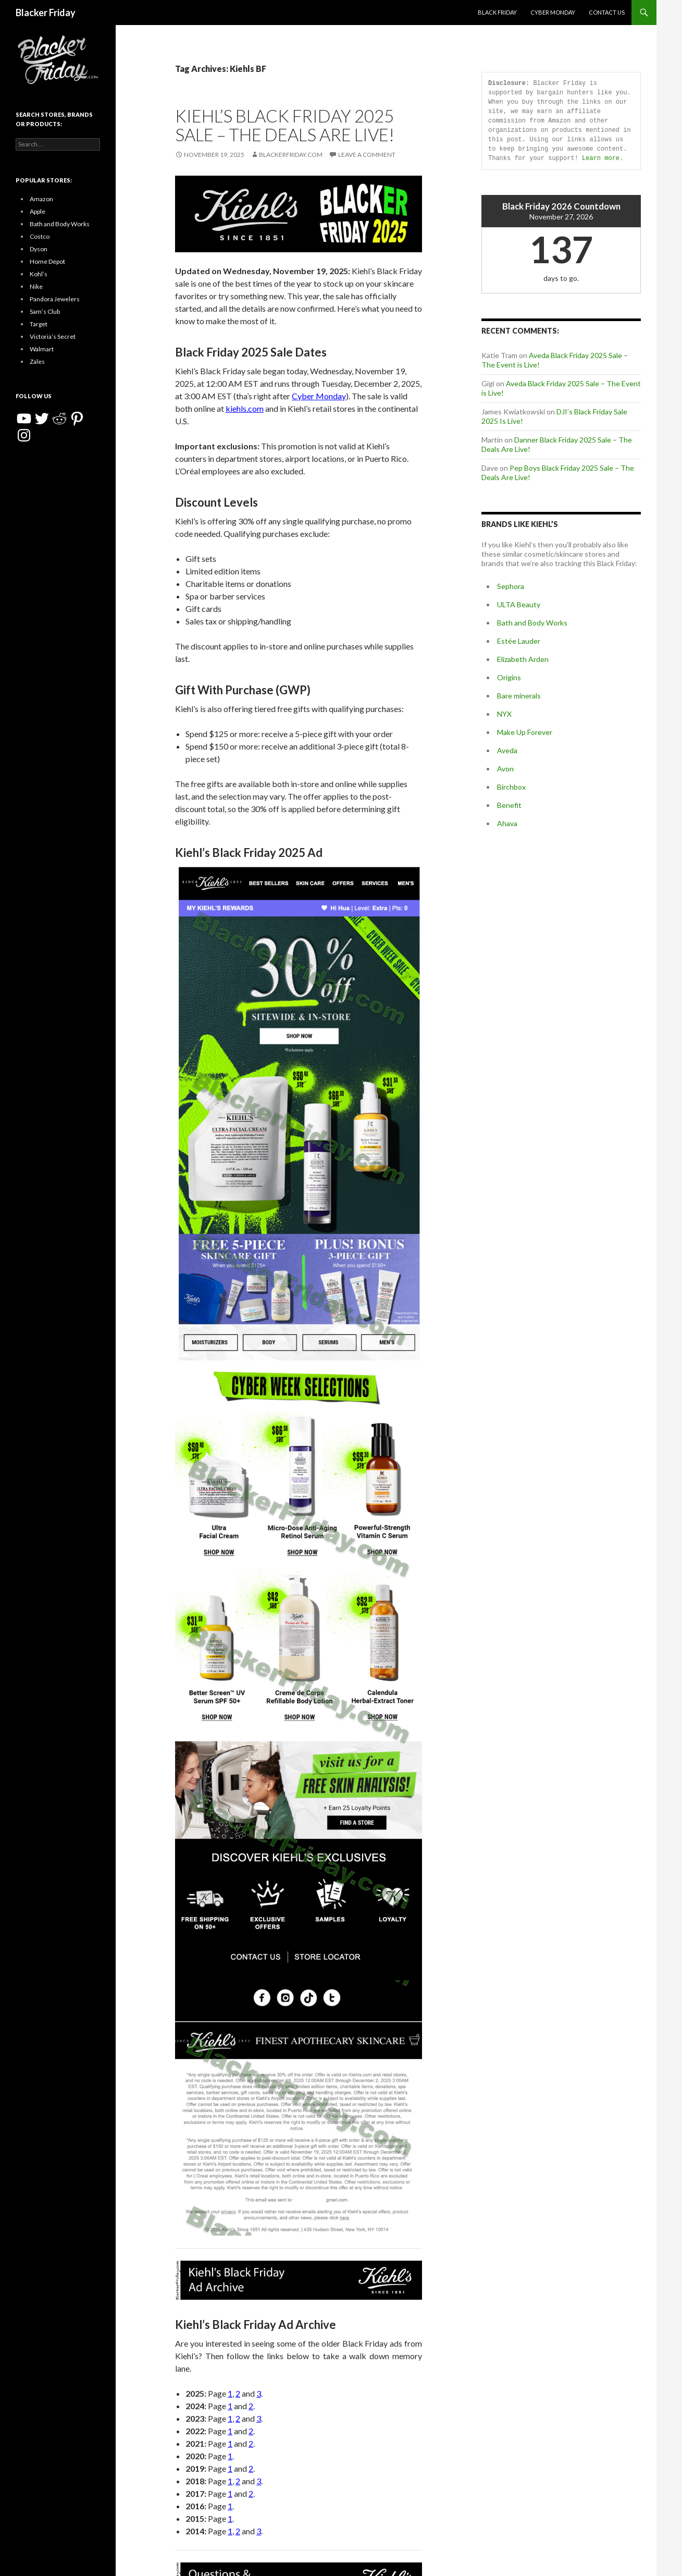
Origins (509, 677)
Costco (39, 236)
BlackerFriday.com (291, 154)
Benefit (509, 805)
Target (38, 324)
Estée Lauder (518, 640)
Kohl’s (38, 274)
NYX (504, 713)
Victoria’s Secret (53, 336)
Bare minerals (519, 695)
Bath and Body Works (532, 622)
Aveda (507, 750)
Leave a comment (366, 154)
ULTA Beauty (518, 604)
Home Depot (47, 261)
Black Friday (497, 12)
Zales (37, 361)
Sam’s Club (45, 311)
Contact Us (607, 12)
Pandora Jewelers (55, 299)
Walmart (42, 349)
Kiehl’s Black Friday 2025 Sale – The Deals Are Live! (284, 125)
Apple (37, 211)
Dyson (38, 249)
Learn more (600, 158)
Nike (36, 286)
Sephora (510, 586)
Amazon (41, 199)
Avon (505, 768)
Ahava (507, 823)
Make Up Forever (524, 732)
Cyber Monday (552, 12)
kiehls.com (245, 408)
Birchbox (511, 786)
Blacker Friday (46, 12)
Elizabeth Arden (523, 659)
